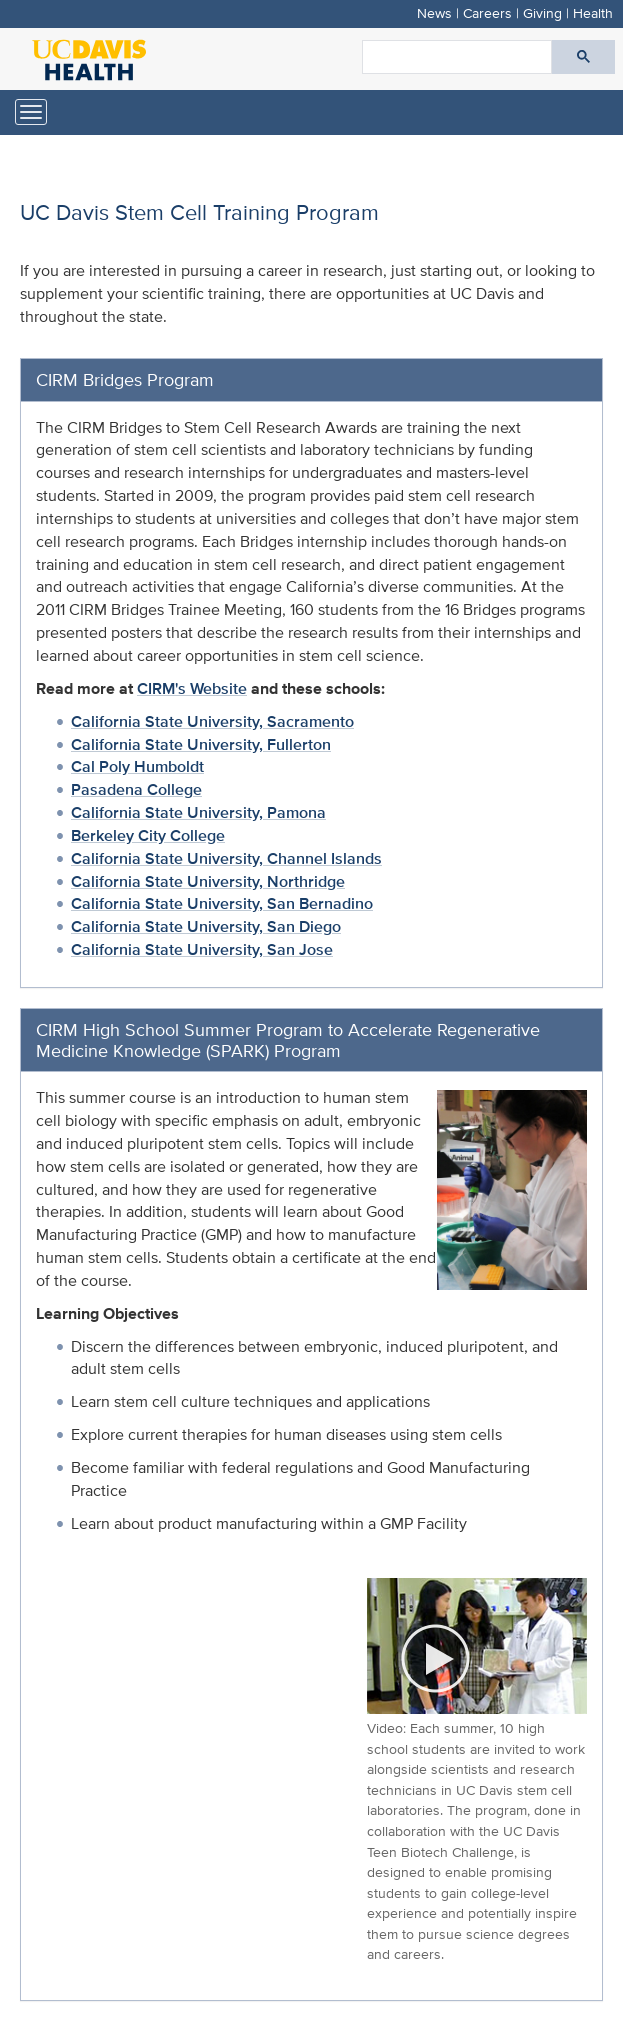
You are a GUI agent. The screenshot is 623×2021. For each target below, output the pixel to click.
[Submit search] (583, 57)
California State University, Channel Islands (226, 858)
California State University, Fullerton (201, 744)
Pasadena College (136, 789)
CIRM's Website (192, 688)
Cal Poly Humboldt (137, 766)
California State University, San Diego (206, 926)
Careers (487, 12)
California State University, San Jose (202, 949)
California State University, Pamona (198, 812)
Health (593, 12)
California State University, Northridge (208, 881)
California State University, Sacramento (212, 721)
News (434, 12)
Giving (542, 12)
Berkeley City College (148, 835)
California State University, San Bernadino (222, 903)
